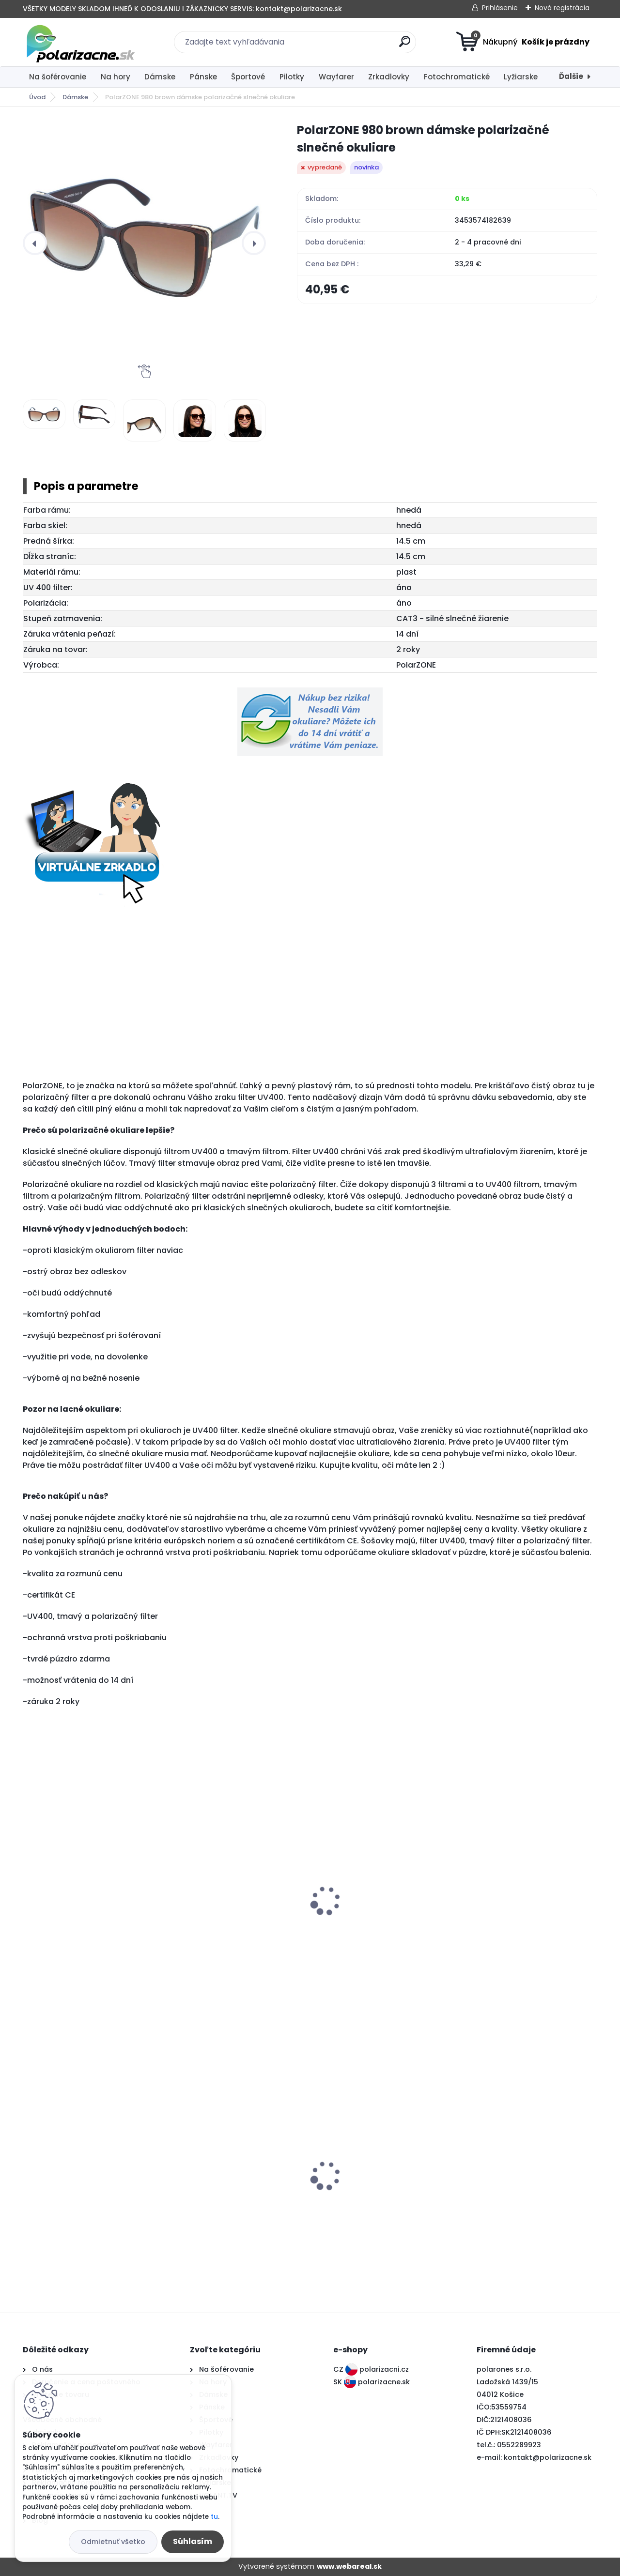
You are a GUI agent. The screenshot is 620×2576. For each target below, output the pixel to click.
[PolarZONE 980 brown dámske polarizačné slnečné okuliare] (144, 243)
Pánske (203, 77)
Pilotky (291, 77)
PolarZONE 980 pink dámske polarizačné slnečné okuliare (374, 1915)
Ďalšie (571, 76)
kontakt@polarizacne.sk (547, 2457)
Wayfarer (336, 77)
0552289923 (519, 2445)
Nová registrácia (562, 8)
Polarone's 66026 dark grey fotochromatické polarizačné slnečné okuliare (84, 2193)
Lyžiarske (521, 77)
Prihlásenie (500, 8)
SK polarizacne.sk (371, 2382)
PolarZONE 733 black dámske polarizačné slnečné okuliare (520, 2188)
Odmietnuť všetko (113, 2541)
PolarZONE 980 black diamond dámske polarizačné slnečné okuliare (232, 1920)
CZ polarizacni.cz (371, 2369)
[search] (404, 45)
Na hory (115, 77)
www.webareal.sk (349, 2566)
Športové (248, 77)
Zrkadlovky (388, 77)
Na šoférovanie (57, 77)
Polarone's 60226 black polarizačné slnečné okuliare (373, 2188)
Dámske (159, 77)
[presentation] (35, 243)
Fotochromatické (457, 77)
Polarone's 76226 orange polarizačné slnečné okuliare (228, 2188)
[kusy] (50, 1983)
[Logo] (82, 42)
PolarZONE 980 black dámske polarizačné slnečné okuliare (85, 1915)
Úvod (37, 97)
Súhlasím (192, 2541)
